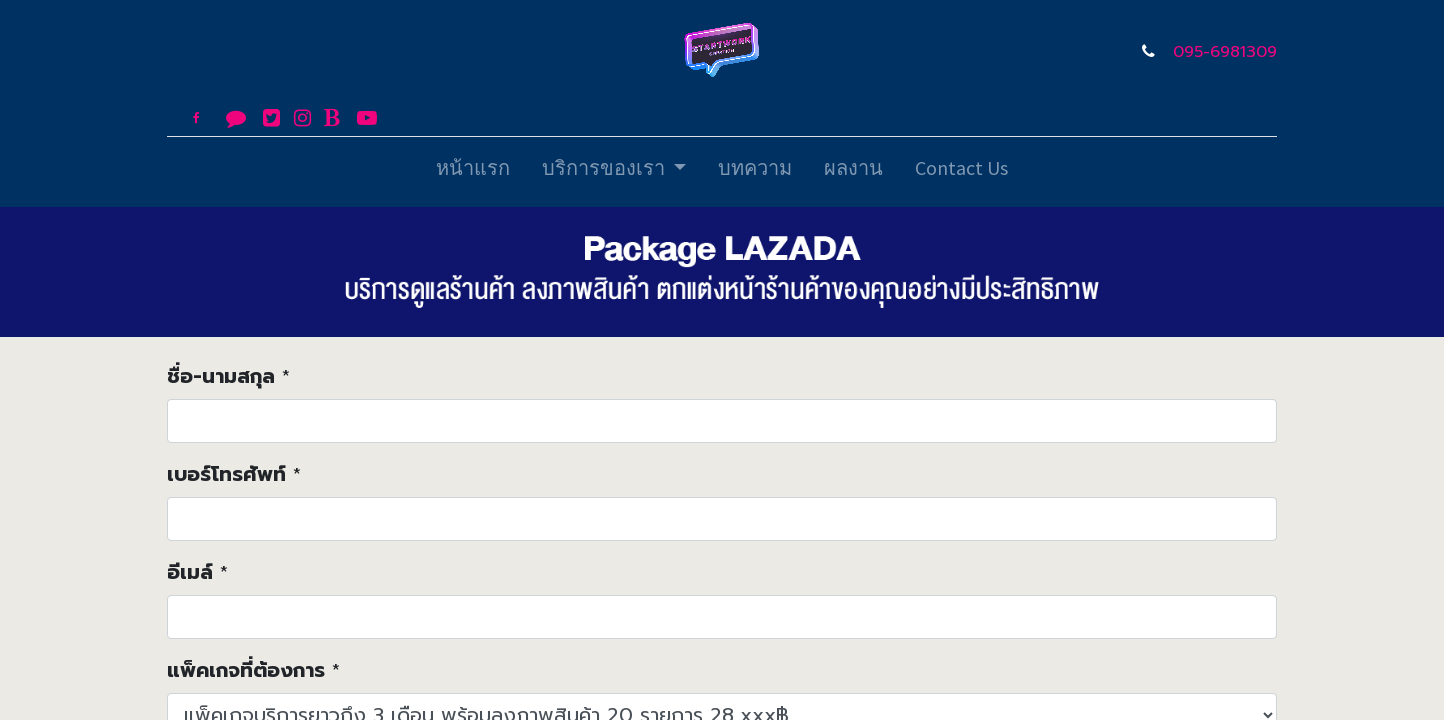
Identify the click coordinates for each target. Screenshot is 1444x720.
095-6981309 (1225, 52)
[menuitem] (473, 172)
